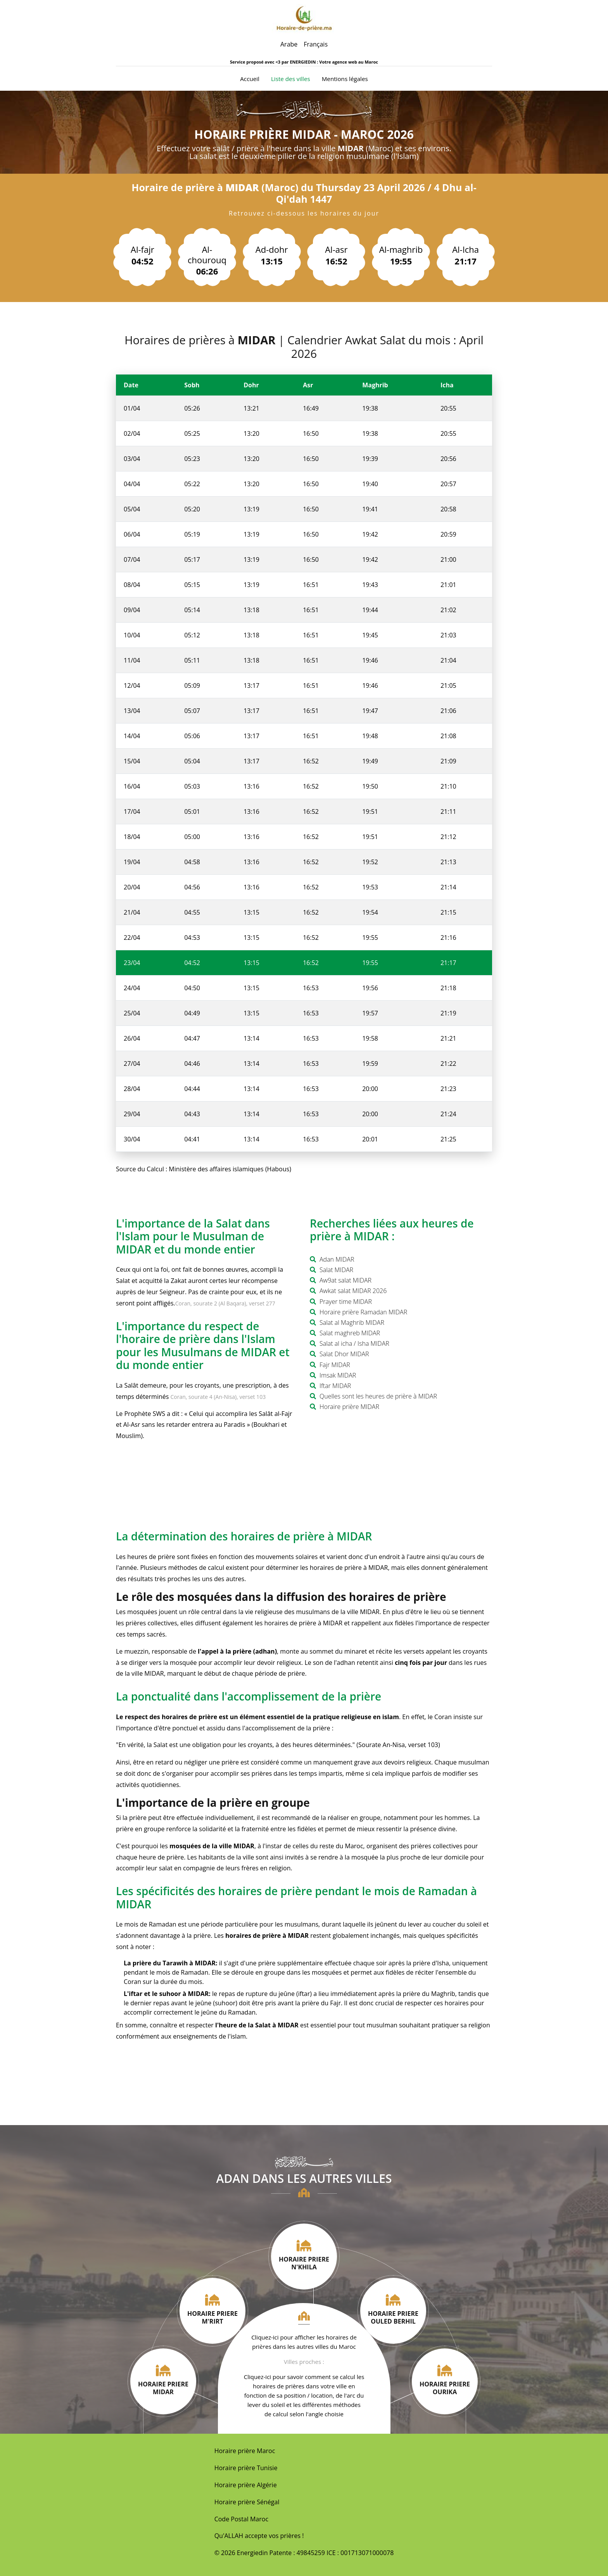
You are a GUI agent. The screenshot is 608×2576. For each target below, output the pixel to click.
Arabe (288, 44)
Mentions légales (345, 79)
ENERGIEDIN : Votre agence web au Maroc (334, 62)
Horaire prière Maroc (244, 2451)
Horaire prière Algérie (245, 2485)
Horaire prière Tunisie (246, 2468)
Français (316, 44)
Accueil (249, 78)
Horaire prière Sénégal (247, 2502)
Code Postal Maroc (241, 2519)
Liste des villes (290, 79)
